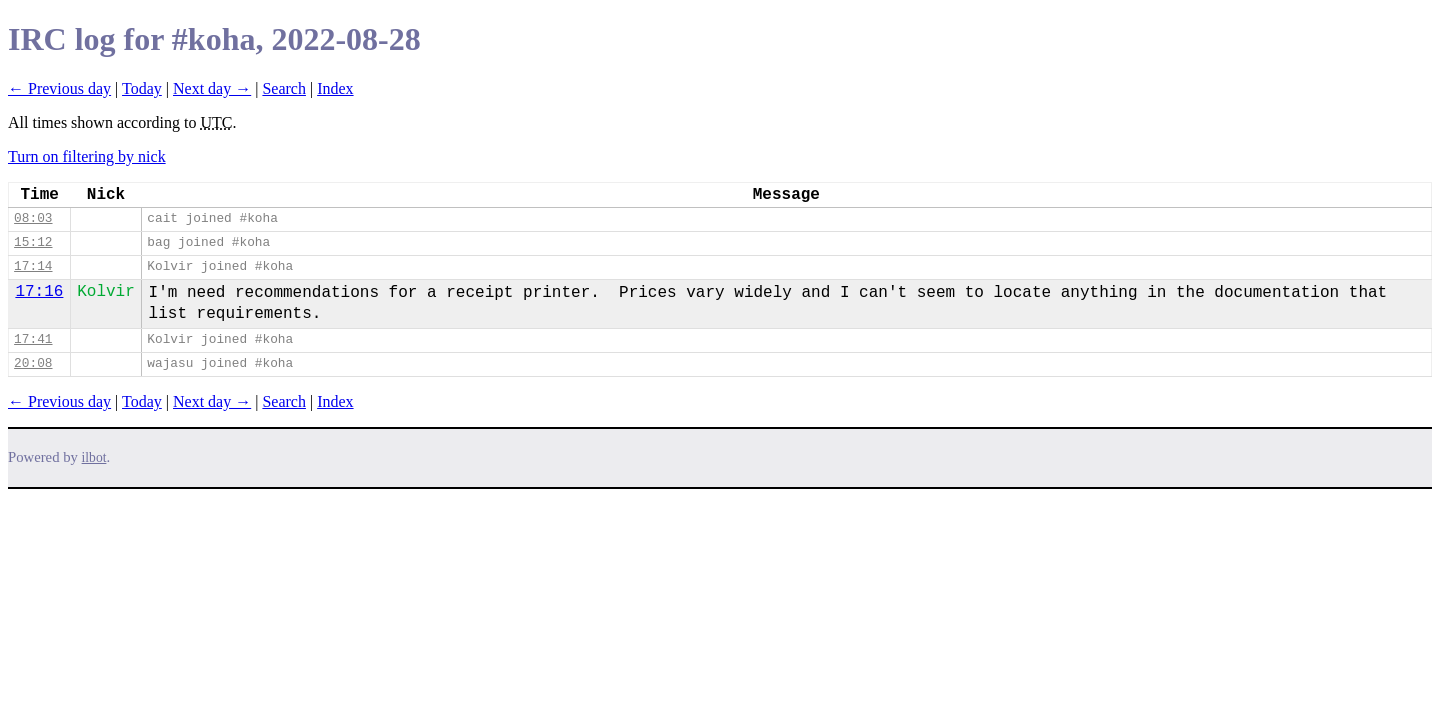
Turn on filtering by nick (87, 156)
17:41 (33, 339)
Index (335, 88)
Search (284, 88)
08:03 (33, 218)
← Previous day (59, 88)
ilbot (94, 457)
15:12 (33, 242)
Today (142, 88)
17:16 (39, 292)
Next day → (212, 88)
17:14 (33, 266)
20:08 (33, 363)
